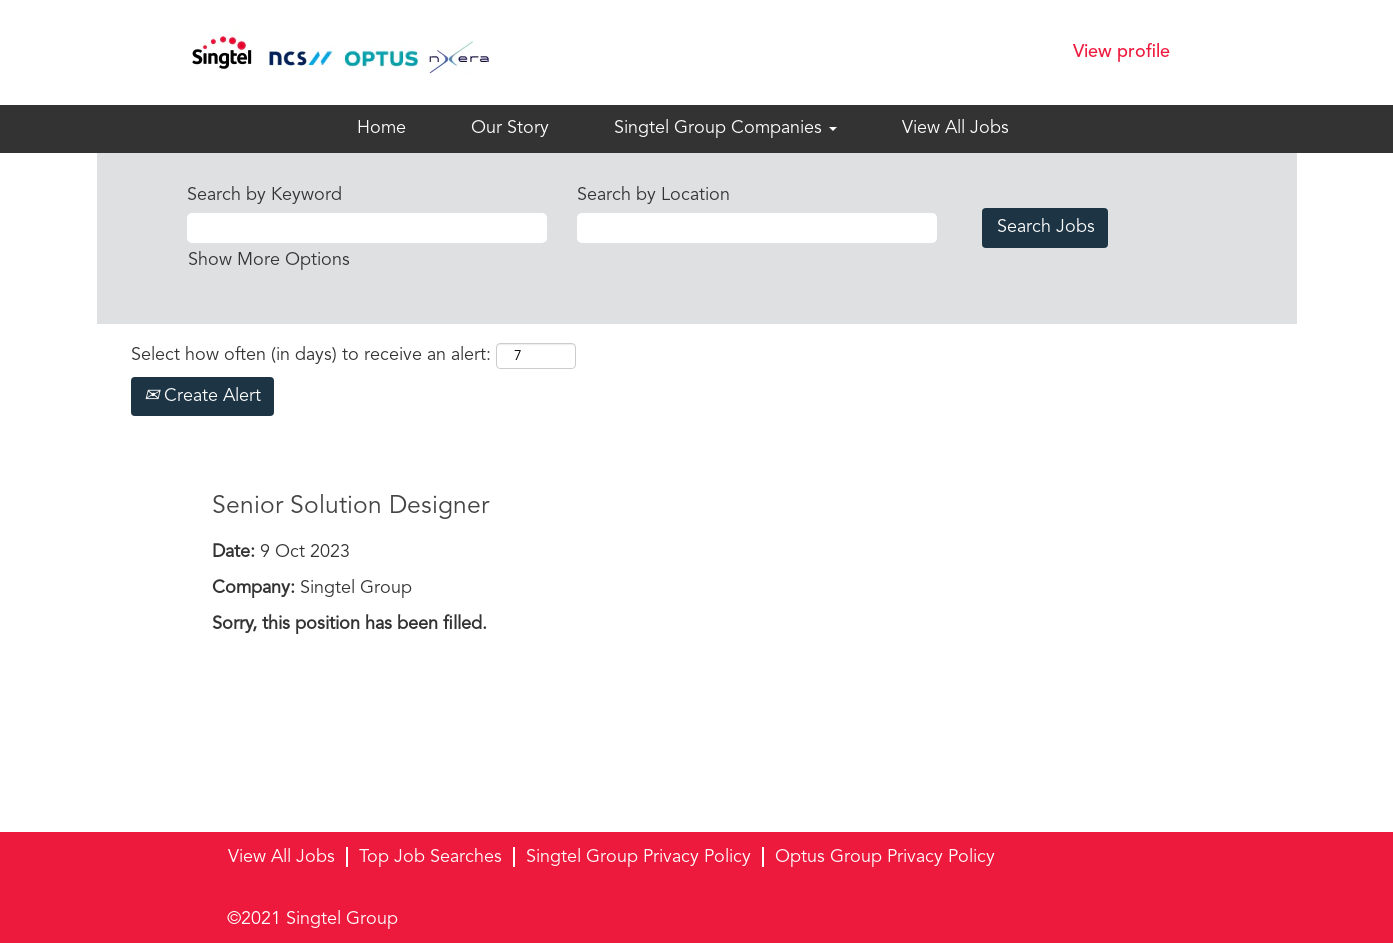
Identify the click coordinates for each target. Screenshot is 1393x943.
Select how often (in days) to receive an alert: (311, 355)
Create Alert (202, 396)
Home (381, 128)
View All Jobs (955, 128)
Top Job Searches (430, 857)
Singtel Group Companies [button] (725, 128)
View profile (1121, 52)
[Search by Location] (757, 228)
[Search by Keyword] (367, 228)
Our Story (510, 128)
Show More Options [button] (269, 260)
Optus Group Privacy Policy (885, 857)
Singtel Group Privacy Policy (638, 857)
